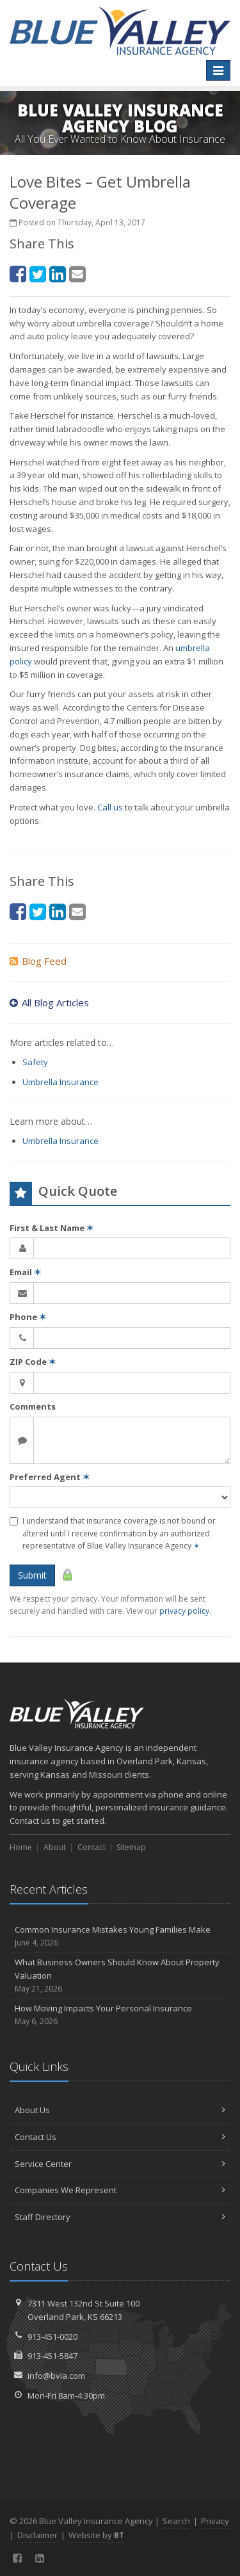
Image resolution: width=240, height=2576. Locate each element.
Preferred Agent (50, 1477)
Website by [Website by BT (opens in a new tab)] (96, 2535)
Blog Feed (38, 960)
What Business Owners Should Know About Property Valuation (120, 1975)
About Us (120, 2110)
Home (21, 1847)
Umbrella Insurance (60, 1082)
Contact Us (120, 2137)
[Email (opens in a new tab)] (77, 274)
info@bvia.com (56, 2375)
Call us (110, 807)
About (55, 1847)
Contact (91, 1847)
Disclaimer (37, 2535)
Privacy (215, 2521)
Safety (35, 1062)
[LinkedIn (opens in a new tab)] (57, 274)
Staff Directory (120, 2217)
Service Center (120, 2163)
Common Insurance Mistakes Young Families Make (120, 1936)
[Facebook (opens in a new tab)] (18, 274)
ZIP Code (33, 1361)
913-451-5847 (52, 2356)
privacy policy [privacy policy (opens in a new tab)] (184, 1611)
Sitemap (131, 1847)
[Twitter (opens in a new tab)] (37, 274)
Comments (33, 1406)
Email (25, 1272)
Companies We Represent (120, 2190)
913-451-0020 (52, 2336)
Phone (28, 1317)
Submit (32, 1575)
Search (176, 2521)
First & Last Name (51, 1228)
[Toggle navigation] (218, 70)
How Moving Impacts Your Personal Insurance (120, 2014)
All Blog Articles (49, 1002)
